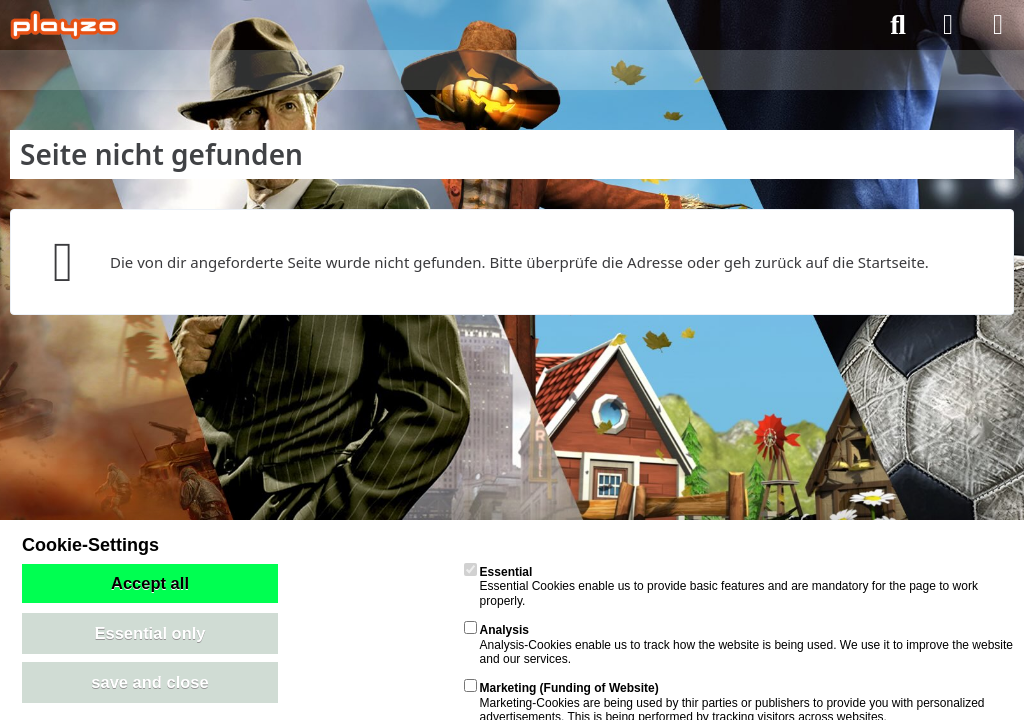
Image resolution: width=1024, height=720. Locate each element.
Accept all (150, 583)
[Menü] (998, 25)
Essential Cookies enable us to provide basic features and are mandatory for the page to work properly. (721, 586)
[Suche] (898, 25)
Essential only (150, 633)
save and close (149, 682)
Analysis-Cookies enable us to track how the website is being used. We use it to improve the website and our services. (738, 644)
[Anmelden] (948, 25)
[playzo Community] (64, 25)
